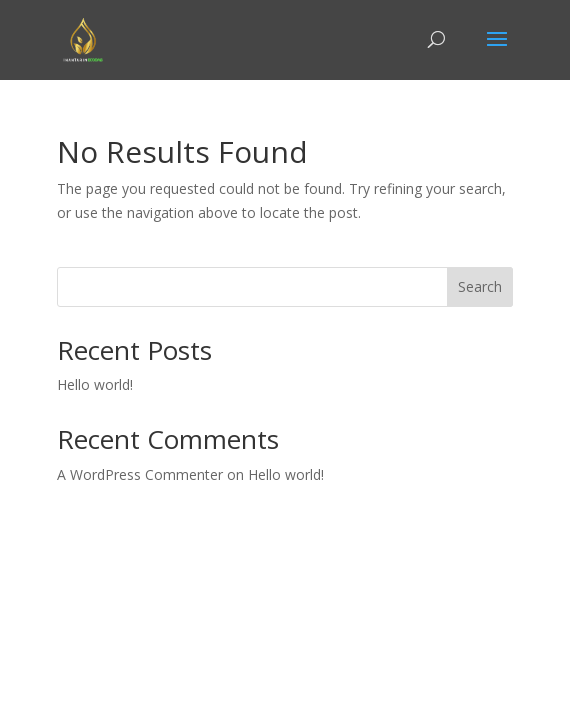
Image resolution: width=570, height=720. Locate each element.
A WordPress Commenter (140, 474)
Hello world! (95, 384)
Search (480, 286)
